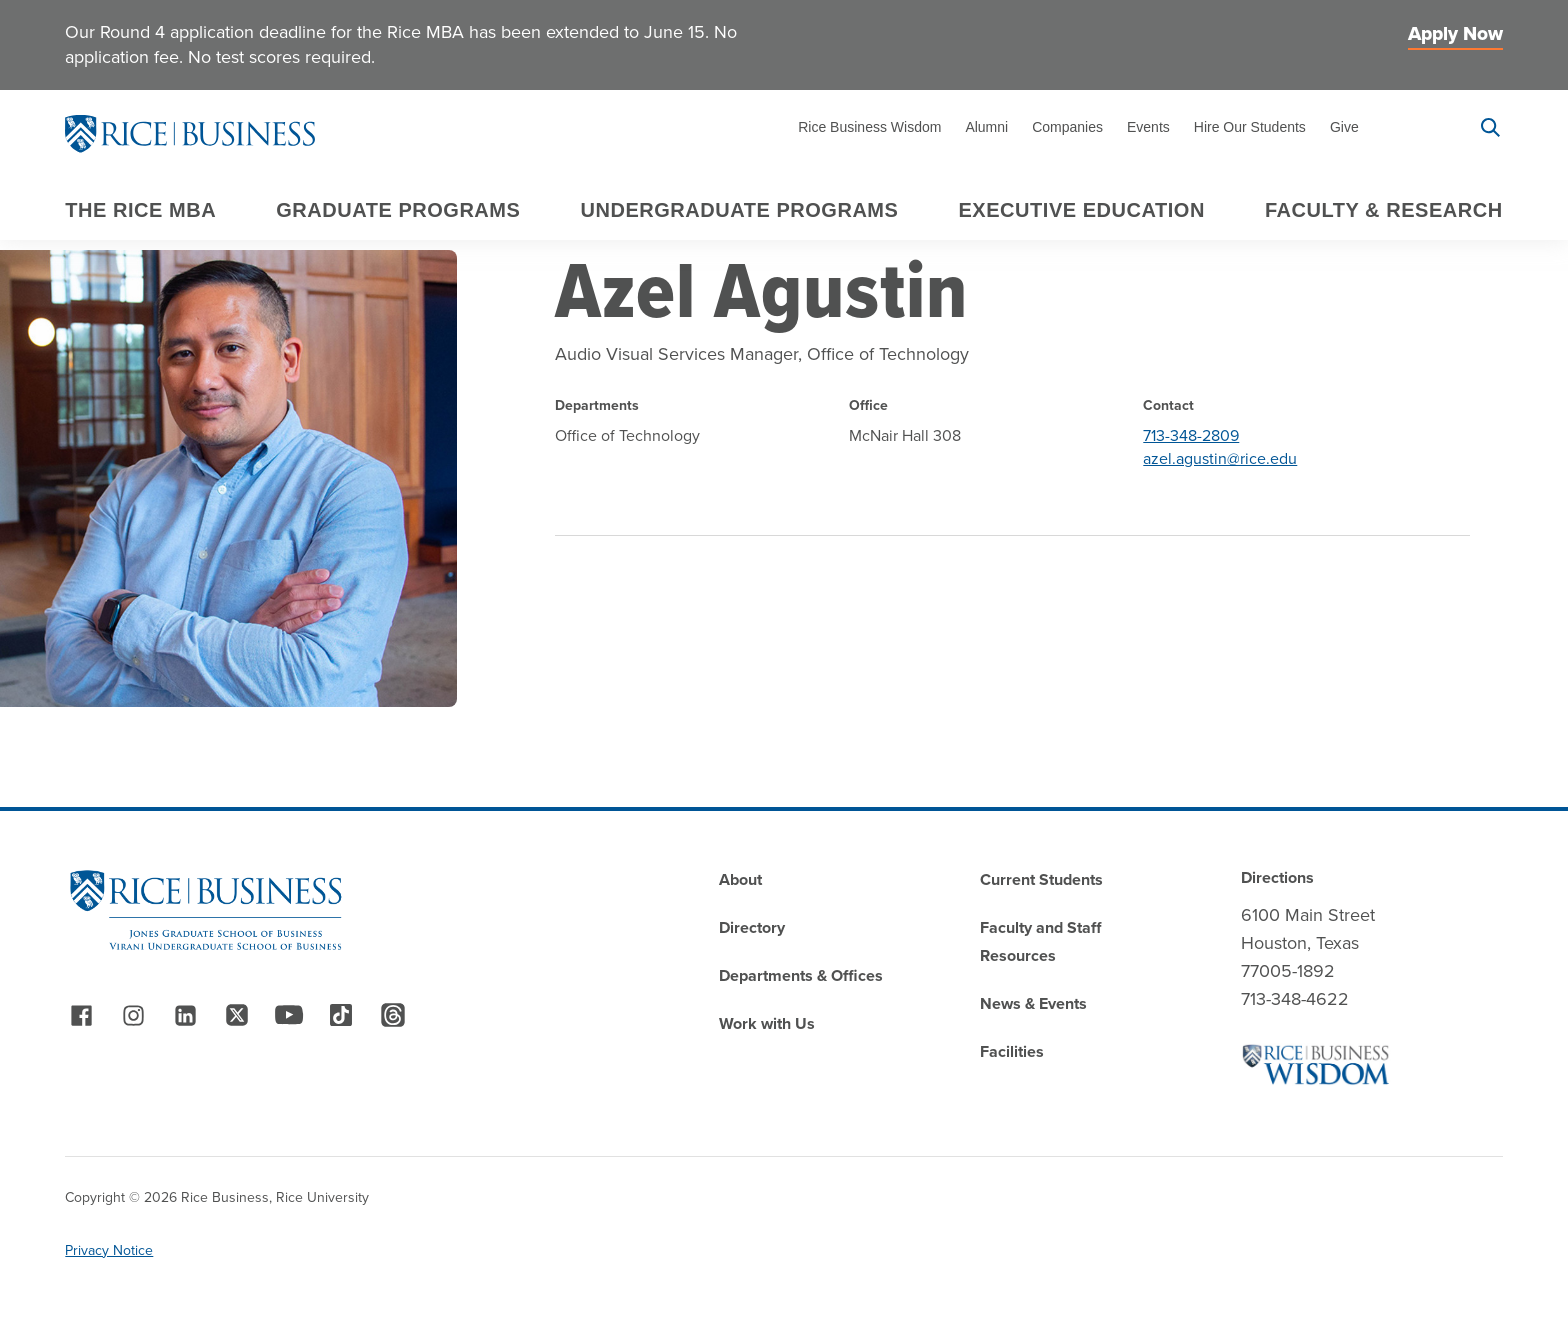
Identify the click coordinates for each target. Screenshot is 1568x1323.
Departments (597, 406)
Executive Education (1082, 210)
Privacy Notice (109, 1250)
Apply (1418, 127)
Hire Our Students (1250, 127)
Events (1148, 127)
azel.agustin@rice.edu (1220, 458)
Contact (1168, 406)
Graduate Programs (398, 210)
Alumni (986, 127)
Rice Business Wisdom (869, 127)
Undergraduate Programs (739, 210)
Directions (1277, 877)
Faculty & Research (1384, 210)
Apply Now (1455, 33)
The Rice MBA (140, 210)
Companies (1067, 127)
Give (1344, 127)
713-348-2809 (1191, 435)
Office (868, 406)
